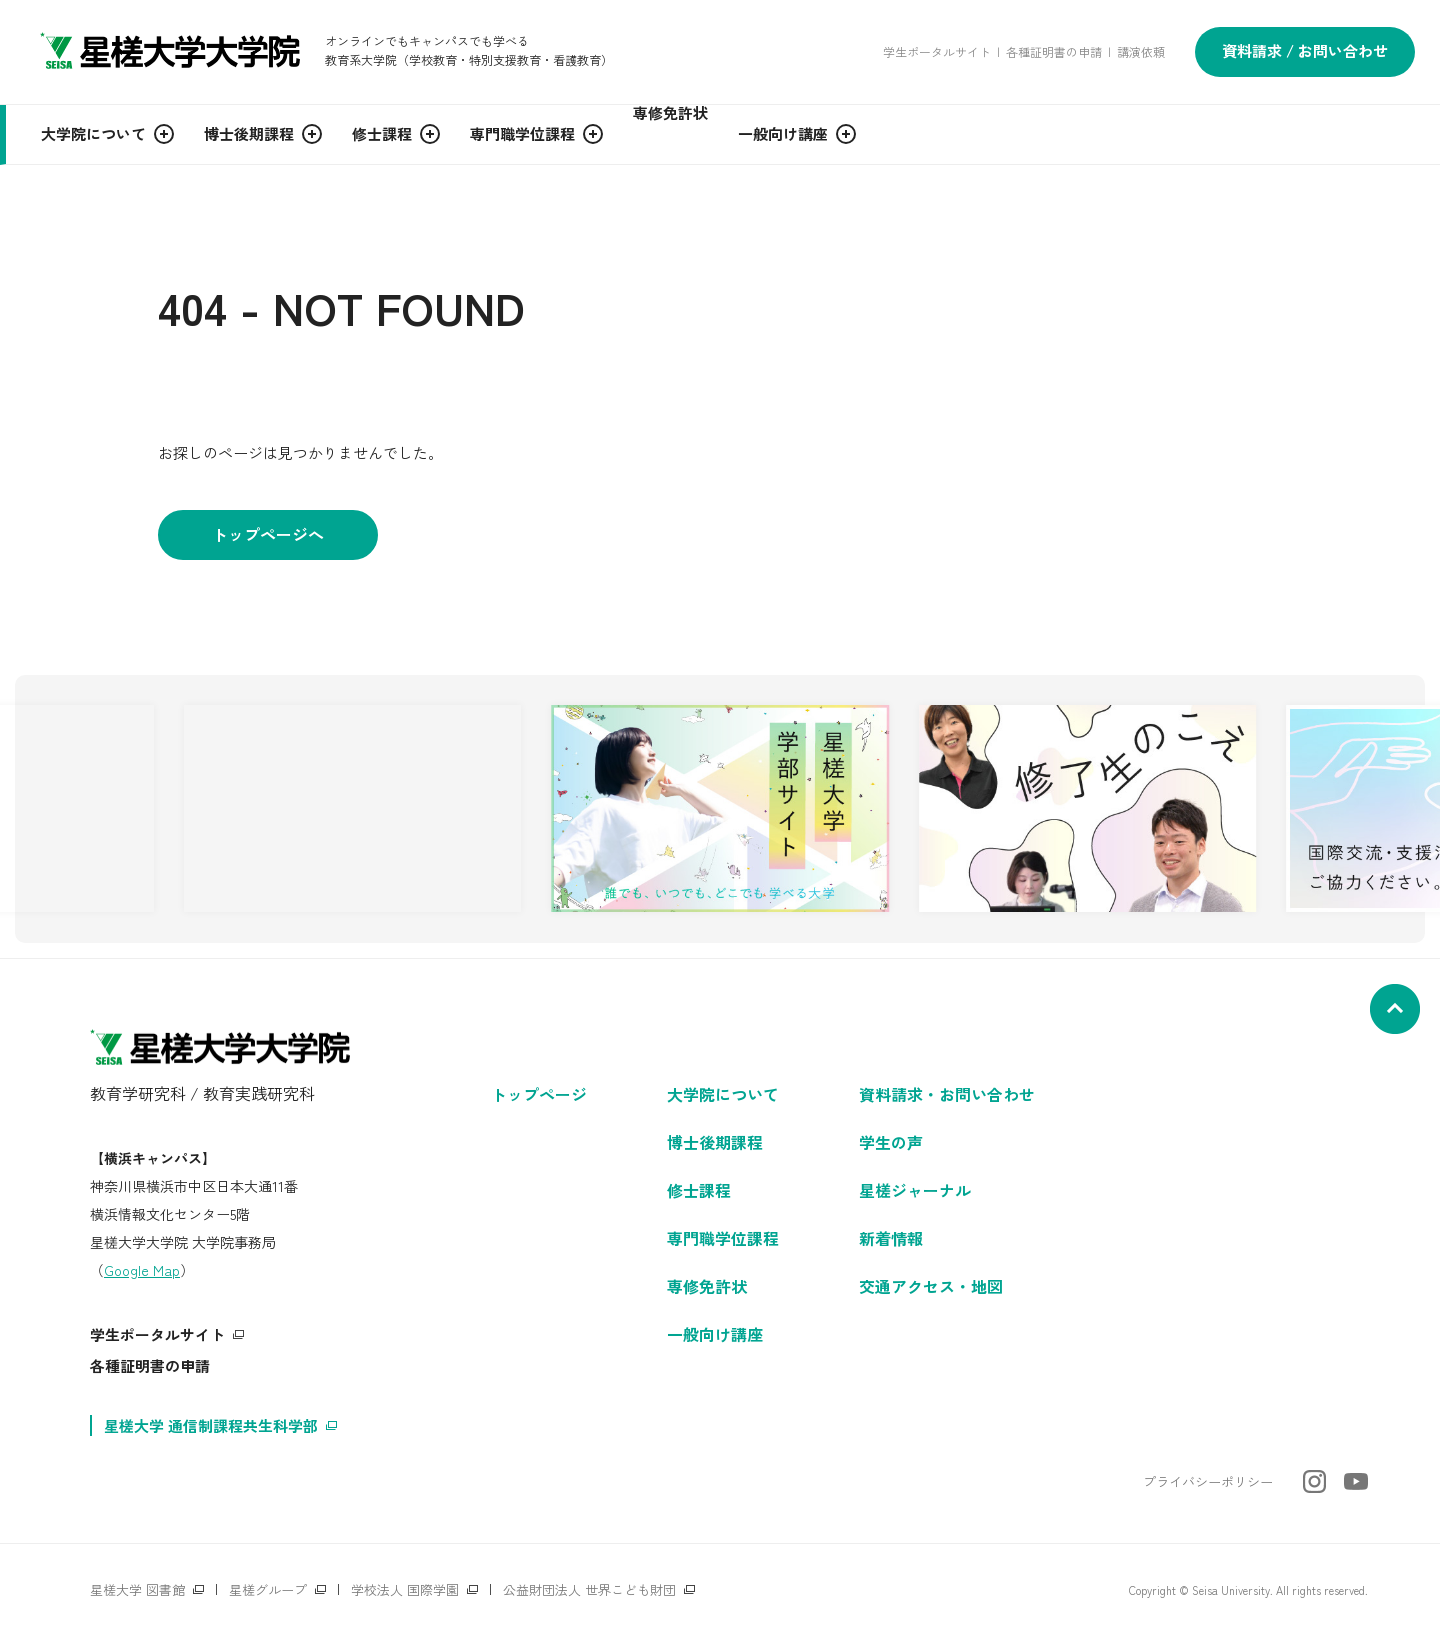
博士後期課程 (715, 1142)
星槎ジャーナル (915, 1190)
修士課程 (699, 1190)
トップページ (539, 1094)
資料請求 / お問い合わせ (1305, 50)
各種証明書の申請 (1054, 51)
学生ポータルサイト (937, 51)
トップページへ (268, 534)
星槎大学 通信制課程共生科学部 (211, 1425)
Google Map (142, 1270)
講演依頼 (1141, 51)
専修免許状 (707, 1286)
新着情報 (891, 1238)
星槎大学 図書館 (137, 1589)
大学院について (723, 1094)
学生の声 (891, 1142)
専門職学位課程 (723, 1238)
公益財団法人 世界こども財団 (589, 1589)
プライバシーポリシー (1208, 1481)
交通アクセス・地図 (931, 1286)
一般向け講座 (715, 1334)
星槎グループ (268, 1589)
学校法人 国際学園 (405, 1589)
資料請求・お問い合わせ (947, 1094)
